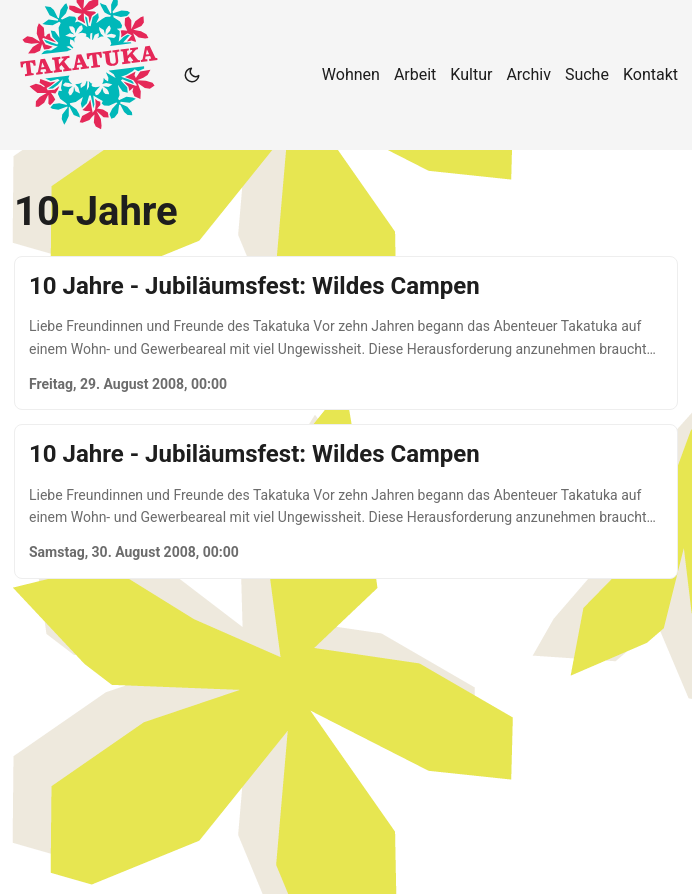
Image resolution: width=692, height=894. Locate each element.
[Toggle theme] (192, 75)
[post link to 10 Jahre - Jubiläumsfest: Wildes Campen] (346, 333)
